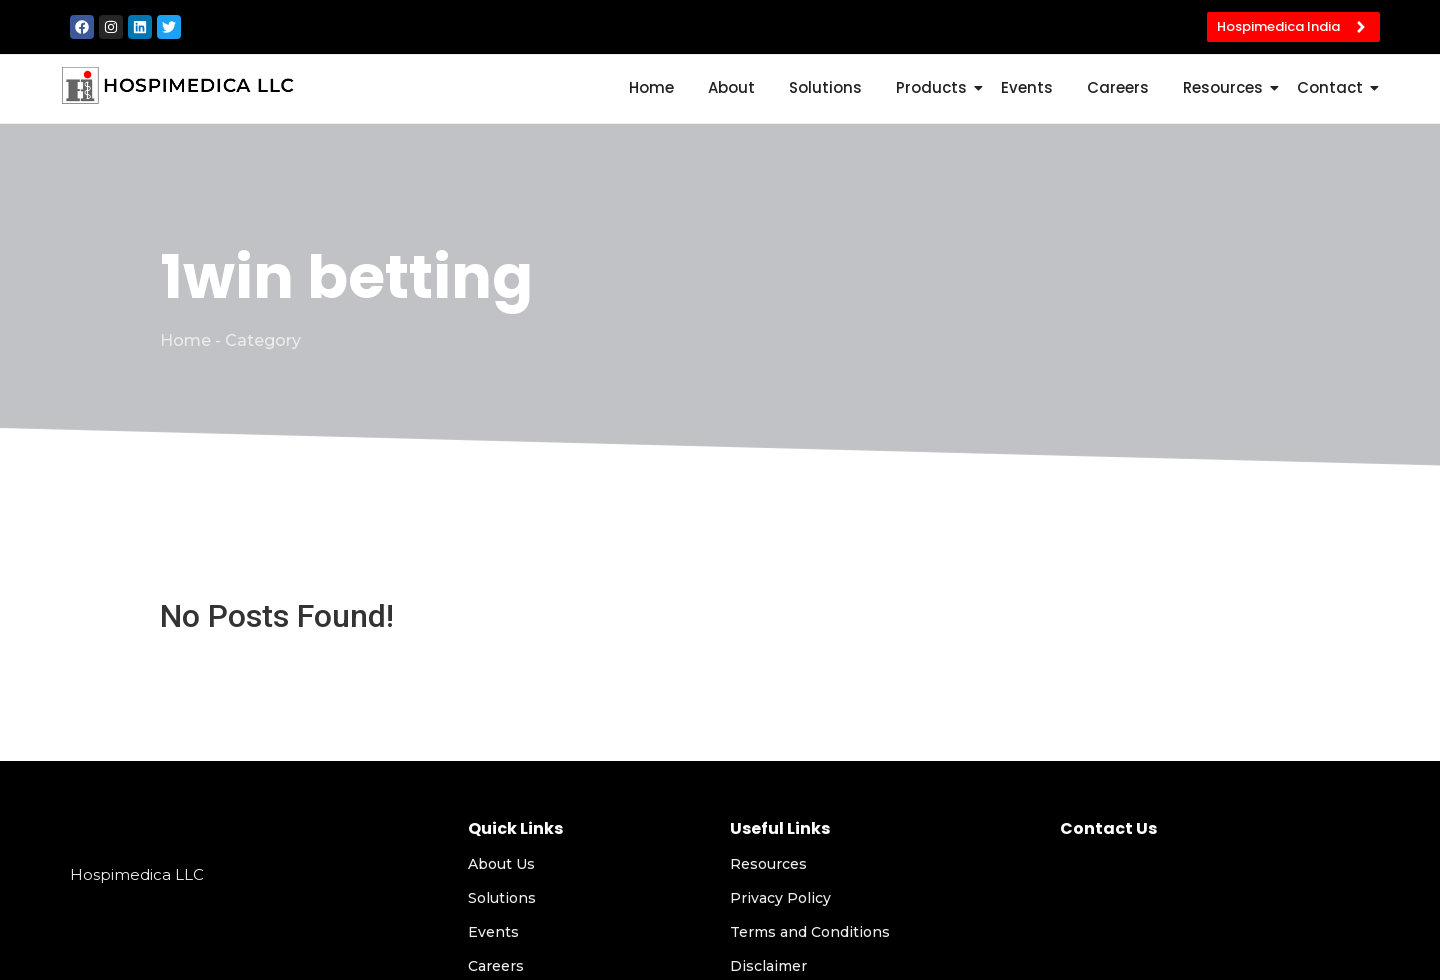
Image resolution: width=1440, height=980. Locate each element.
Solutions (825, 87)
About (731, 87)
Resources (1226, 87)
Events (1027, 87)
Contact (1333, 87)
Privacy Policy (780, 898)
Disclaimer (768, 966)
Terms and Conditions (810, 932)
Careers (1118, 87)
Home (651, 87)
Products (935, 87)
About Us (501, 864)
